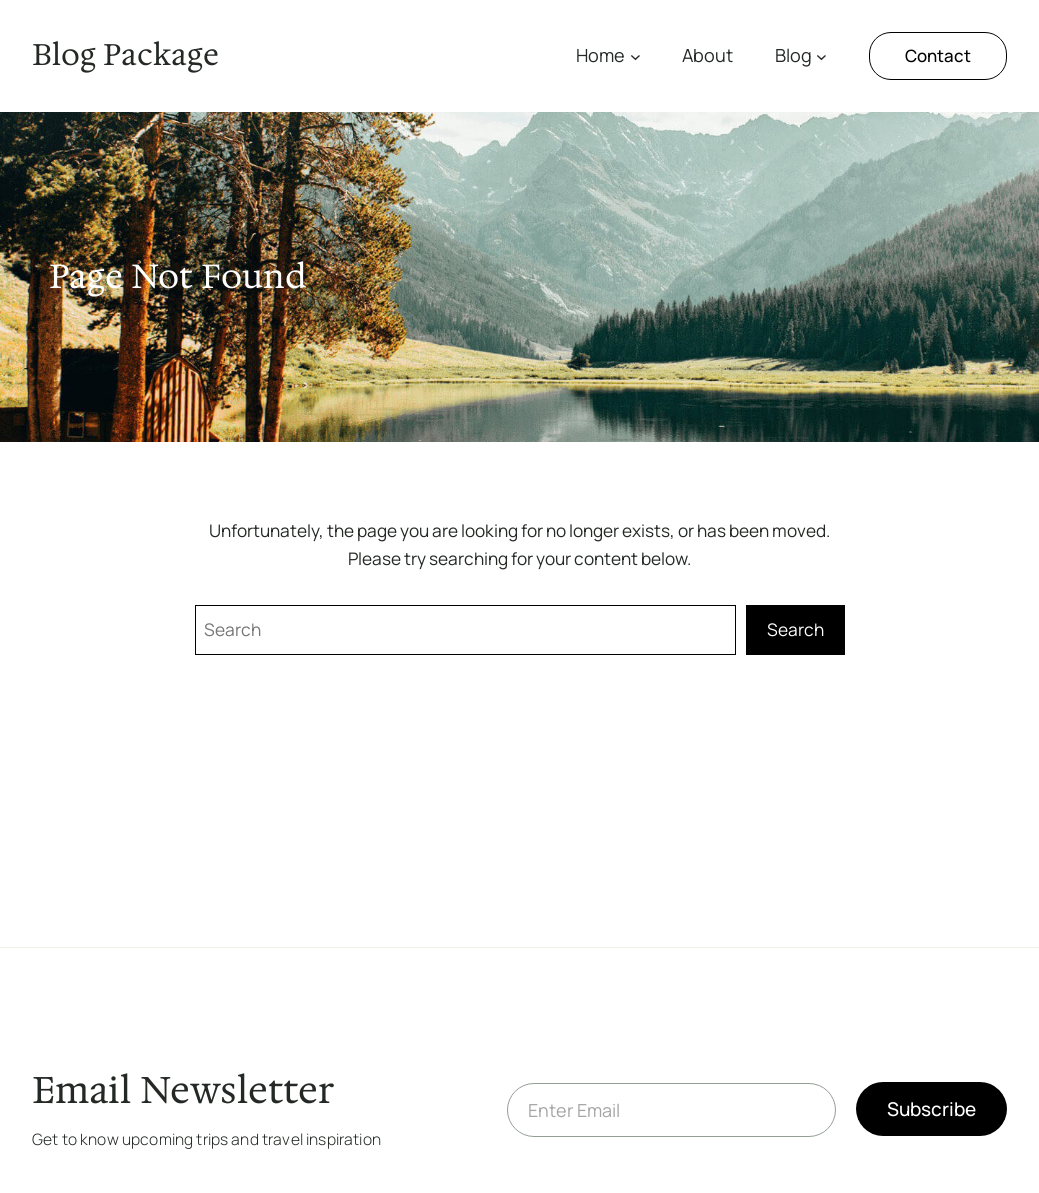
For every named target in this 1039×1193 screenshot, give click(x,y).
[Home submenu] (635, 56)
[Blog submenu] (821, 56)
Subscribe (931, 1109)
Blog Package (125, 55)
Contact (938, 55)
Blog (793, 55)
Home (600, 55)
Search (795, 629)
